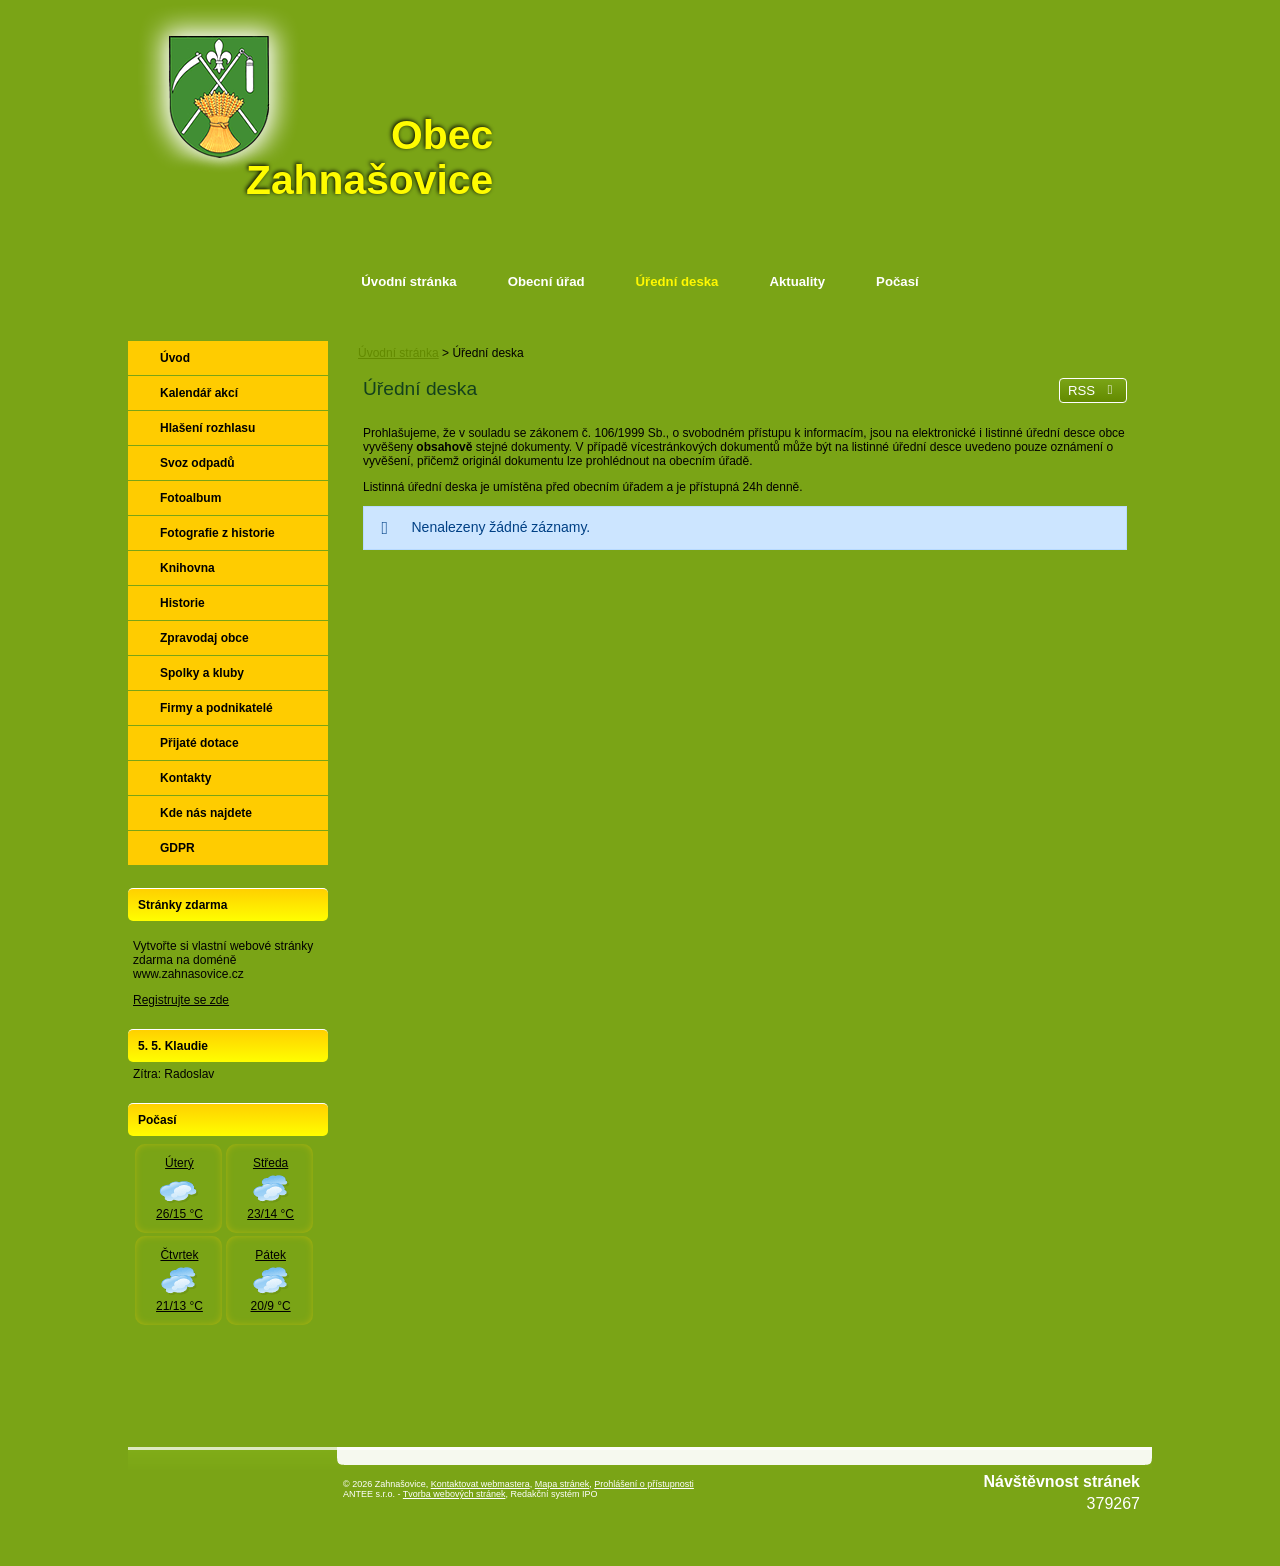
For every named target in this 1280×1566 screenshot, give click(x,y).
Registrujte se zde (181, 1000)
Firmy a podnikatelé (216, 708)
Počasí (897, 281)
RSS (1093, 390)
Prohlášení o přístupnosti (644, 1484)
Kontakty (185, 778)
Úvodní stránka (408, 281)
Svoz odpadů (197, 463)
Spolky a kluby (202, 673)
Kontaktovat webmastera (480, 1484)
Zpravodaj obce (204, 638)
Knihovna (187, 568)
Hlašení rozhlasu (207, 428)
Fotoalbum (190, 498)
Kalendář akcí (199, 393)
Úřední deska (677, 281)
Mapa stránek (562, 1484)
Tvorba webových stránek (454, 1494)
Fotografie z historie (217, 533)
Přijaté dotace (199, 743)
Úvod (175, 358)
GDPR (177, 848)
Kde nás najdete (206, 813)
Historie (182, 603)
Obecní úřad (546, 281)
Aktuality (797, 281)
